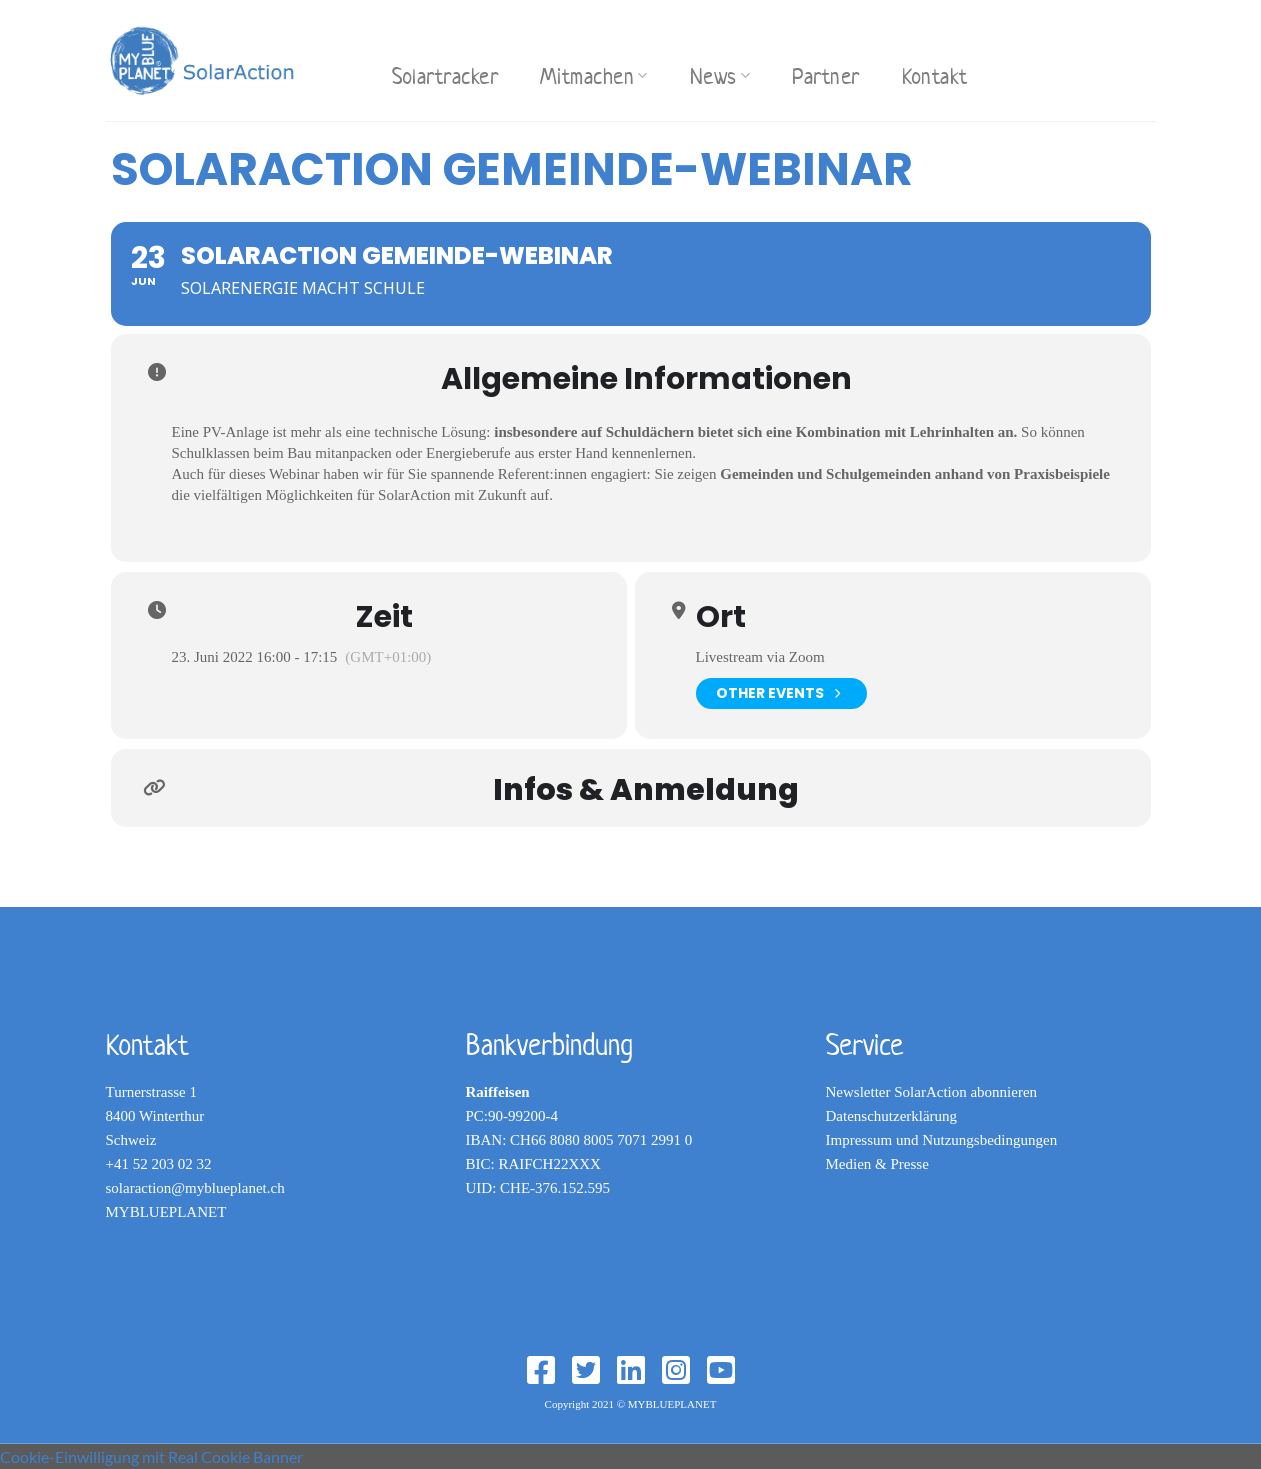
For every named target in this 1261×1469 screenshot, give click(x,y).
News (720, 76)
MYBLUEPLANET (166, 1212)
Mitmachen (594, 76)
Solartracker (445, 76)
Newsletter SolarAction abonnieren (932, 1092)
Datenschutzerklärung (892, 1116)
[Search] (350, 57)
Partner (825, 76)
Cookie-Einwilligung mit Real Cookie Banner (151, 1456)
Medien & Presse (877, 1164)
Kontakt (935, 76)
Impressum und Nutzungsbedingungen (942, 1140)
